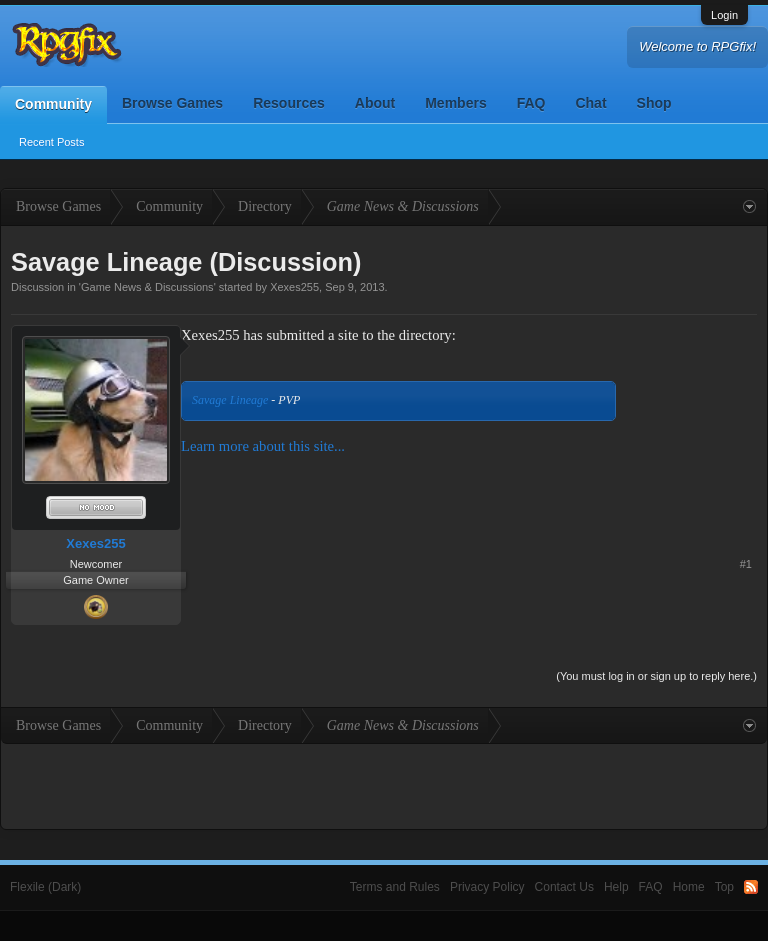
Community (53, 104)
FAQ (531, 103)
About (375, 103)
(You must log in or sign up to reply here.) (656, 676)
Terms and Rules (395, 887)
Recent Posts (51, 142)
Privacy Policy (487, 887)
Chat (590, 103)
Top (724, 887)
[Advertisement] (694, 387)
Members (455, 103)
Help (616, 887)
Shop (654, 103)
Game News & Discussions (147, 287)
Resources (289, 103)
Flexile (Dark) (45, 887)
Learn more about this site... (263, 446)
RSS (751, 887)
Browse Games (172, 103)
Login (724, 15)
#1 (746, 564)
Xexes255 (294, 287)
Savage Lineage (230, 400)
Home (689, 887)
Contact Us (564, 887)
